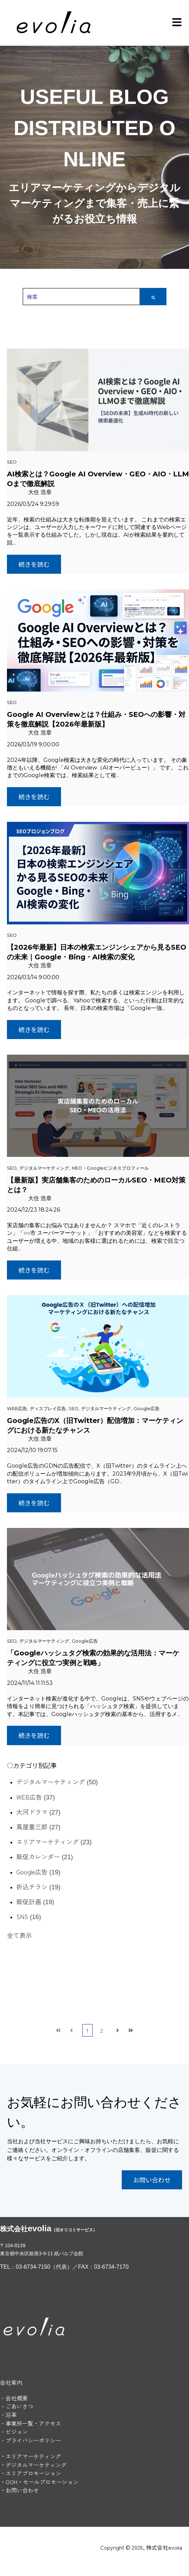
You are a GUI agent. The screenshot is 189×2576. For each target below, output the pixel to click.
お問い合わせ (152, 2179)
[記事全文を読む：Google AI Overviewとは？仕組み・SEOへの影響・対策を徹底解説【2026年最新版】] (98, 640)
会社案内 (11, 2382)
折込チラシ (38, 1886)
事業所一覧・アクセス (33, 2423)
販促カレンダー (44, 1856)
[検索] (153, 297)
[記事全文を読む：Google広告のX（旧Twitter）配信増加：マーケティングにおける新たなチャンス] (98, 1346)
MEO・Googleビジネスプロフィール (110, 1168)
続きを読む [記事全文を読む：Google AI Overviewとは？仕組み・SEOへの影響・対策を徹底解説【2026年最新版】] (34, 796)
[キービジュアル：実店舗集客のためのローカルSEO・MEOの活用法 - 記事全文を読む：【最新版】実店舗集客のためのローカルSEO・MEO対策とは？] (98, 1106)
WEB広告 (17, 1408)
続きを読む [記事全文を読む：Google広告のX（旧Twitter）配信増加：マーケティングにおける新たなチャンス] (34, 1502)
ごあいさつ (19, 2406)
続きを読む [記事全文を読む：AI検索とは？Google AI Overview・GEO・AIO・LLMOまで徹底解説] (34, 564)
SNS (28, 1916)
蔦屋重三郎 (38, 1826)
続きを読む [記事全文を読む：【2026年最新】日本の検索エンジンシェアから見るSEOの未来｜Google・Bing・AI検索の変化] (34, 1029)
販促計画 (35, 1901)
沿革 (11, 2415)
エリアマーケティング (54, 1841)
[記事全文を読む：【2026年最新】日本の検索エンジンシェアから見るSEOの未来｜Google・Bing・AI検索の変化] (98, 873)
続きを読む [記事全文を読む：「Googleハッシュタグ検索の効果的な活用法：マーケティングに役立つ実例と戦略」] (34, 1735)
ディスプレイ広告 (48, 1408)
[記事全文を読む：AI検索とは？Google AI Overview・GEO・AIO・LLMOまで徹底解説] (98, 400)
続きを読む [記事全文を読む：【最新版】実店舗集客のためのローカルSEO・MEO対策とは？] (34, 1269)
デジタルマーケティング (44, 1168)
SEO (12, 462)
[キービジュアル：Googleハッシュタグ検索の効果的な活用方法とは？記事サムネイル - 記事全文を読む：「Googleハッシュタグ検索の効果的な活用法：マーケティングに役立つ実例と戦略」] (98, 1579)
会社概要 (17, 2398)
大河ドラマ (38, 1811)
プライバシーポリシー (33, 2440)
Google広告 (147, 1408)
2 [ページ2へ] (101, 2030)
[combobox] (81, 297)
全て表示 (19, 1935)
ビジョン (17, 2432)
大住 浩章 (40, 492)
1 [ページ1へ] (87, 2030)
